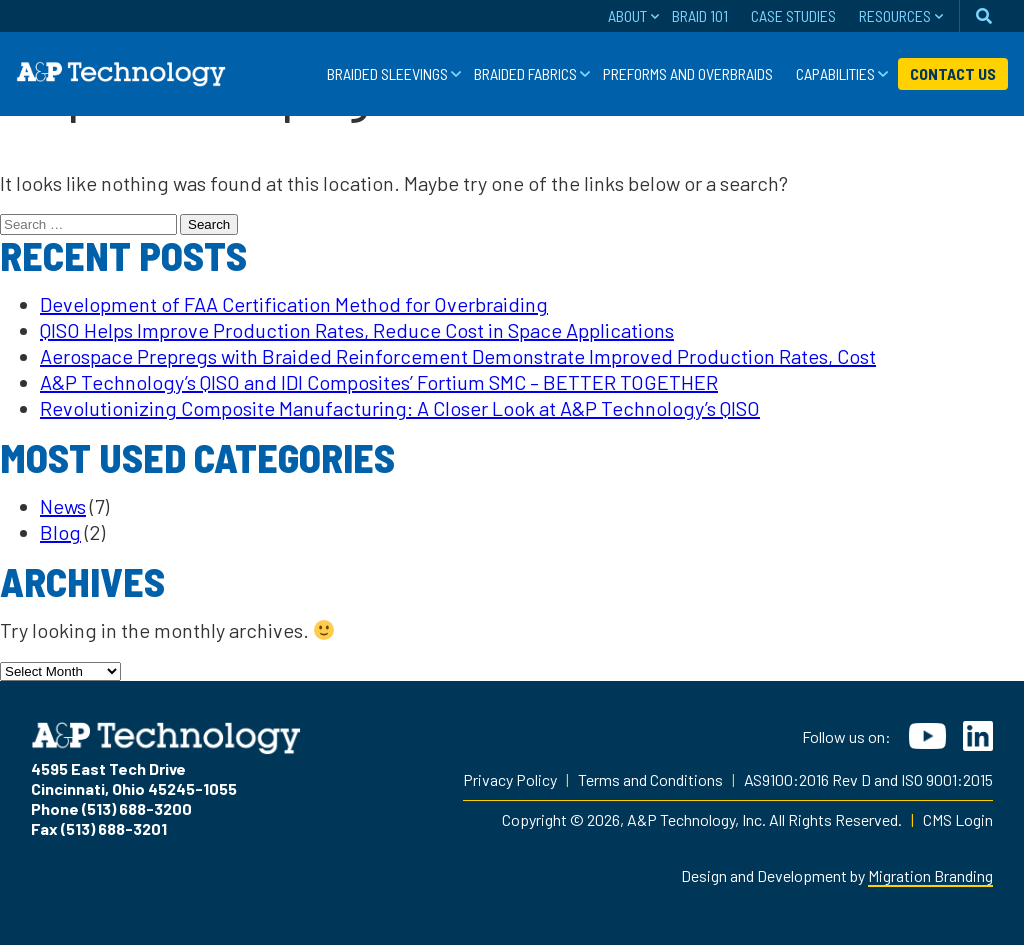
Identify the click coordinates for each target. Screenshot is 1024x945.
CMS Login (958, 819)
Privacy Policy (510, 779)
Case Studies (793, 15)
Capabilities (835, 73)
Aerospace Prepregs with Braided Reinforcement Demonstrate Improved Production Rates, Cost (458, 356)
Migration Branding (930, 875)
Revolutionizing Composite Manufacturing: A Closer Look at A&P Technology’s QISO (400, 408)
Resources (895, 15)
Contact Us (953, 73)
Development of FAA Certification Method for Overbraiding (294, 304)
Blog (60, 532)
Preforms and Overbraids (688, 73)
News (63, 506)
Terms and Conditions (650, 779)
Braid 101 (700, 15)
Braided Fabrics (525, 73)
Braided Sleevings (387, 73)
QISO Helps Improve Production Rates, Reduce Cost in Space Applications (357, 330)
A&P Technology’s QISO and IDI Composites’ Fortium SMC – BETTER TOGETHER (379, 382)
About (627, 15)
